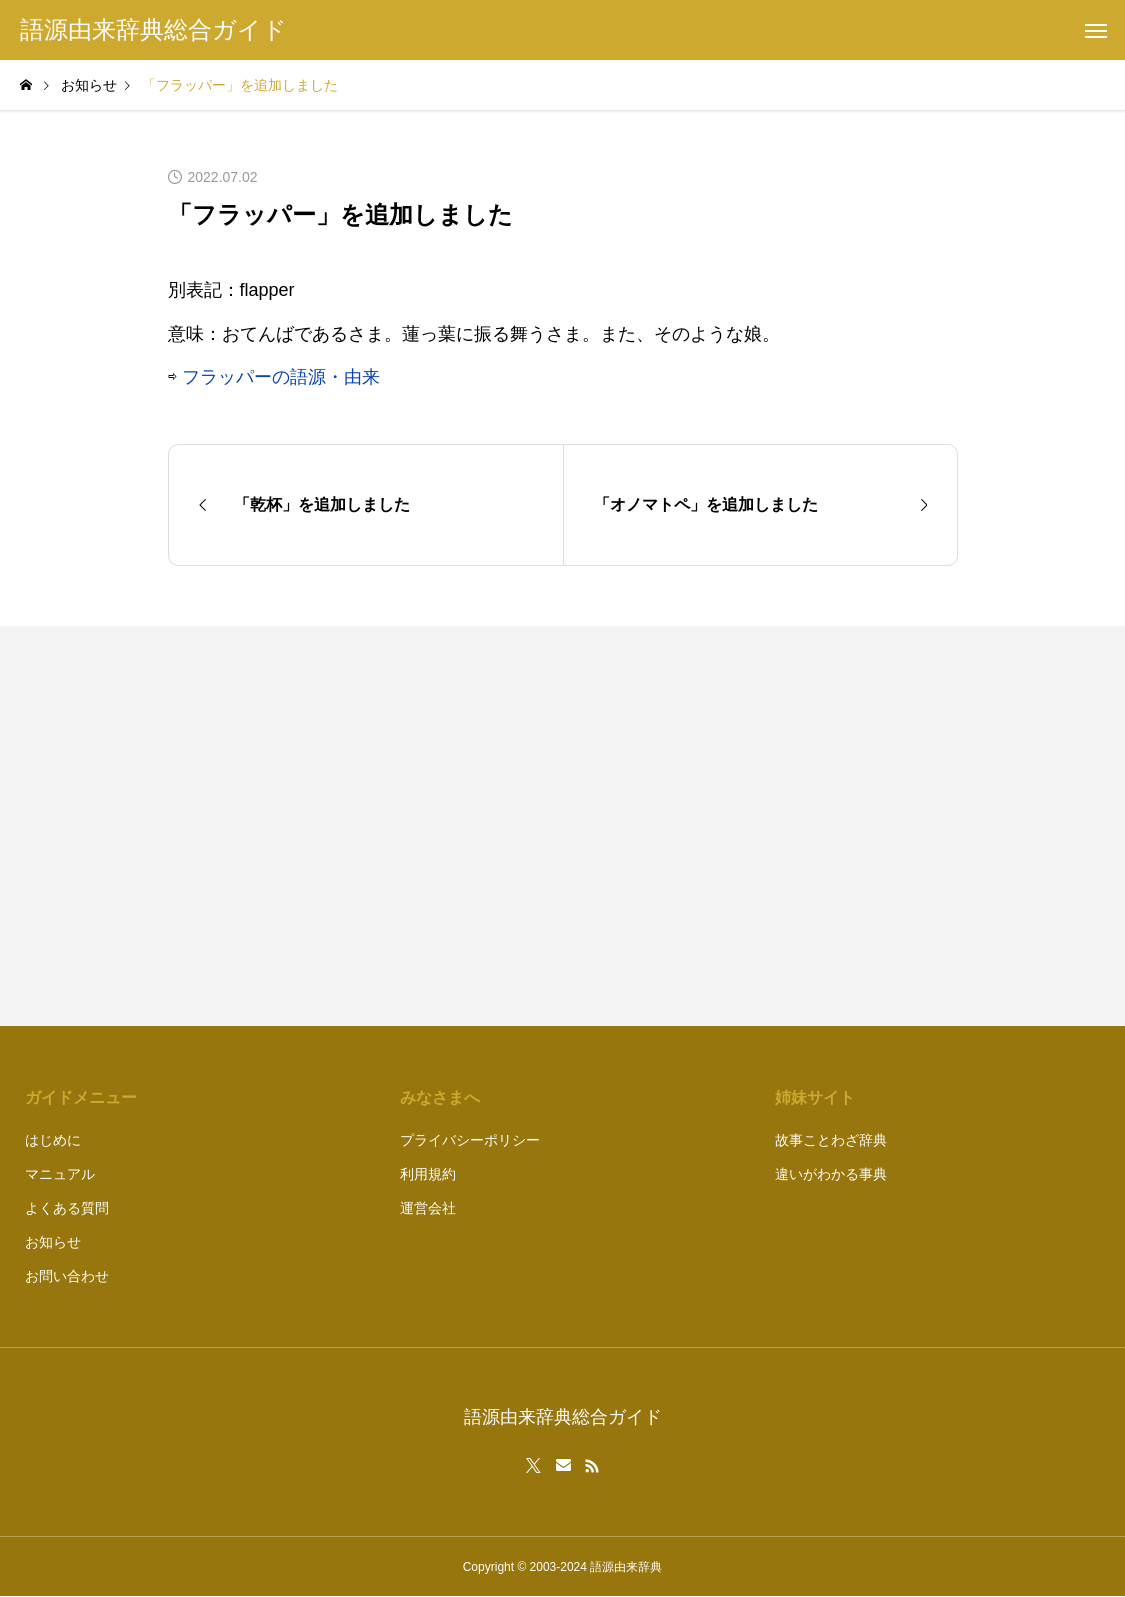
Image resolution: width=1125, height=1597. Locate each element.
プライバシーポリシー (470, 1140)
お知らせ (53, 1242)
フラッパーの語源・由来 (281, 377)
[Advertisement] (770, 826)
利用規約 (428, 1174)
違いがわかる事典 (831, 1174)
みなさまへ (440, 1097)
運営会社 (428, 1208)
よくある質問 (67, 1208)
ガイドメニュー (81, 1097)
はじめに (53, 1140)
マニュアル (60, 1174)
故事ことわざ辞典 (831, 1140)
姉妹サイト (815, 1097)
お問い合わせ (67, 1276)
